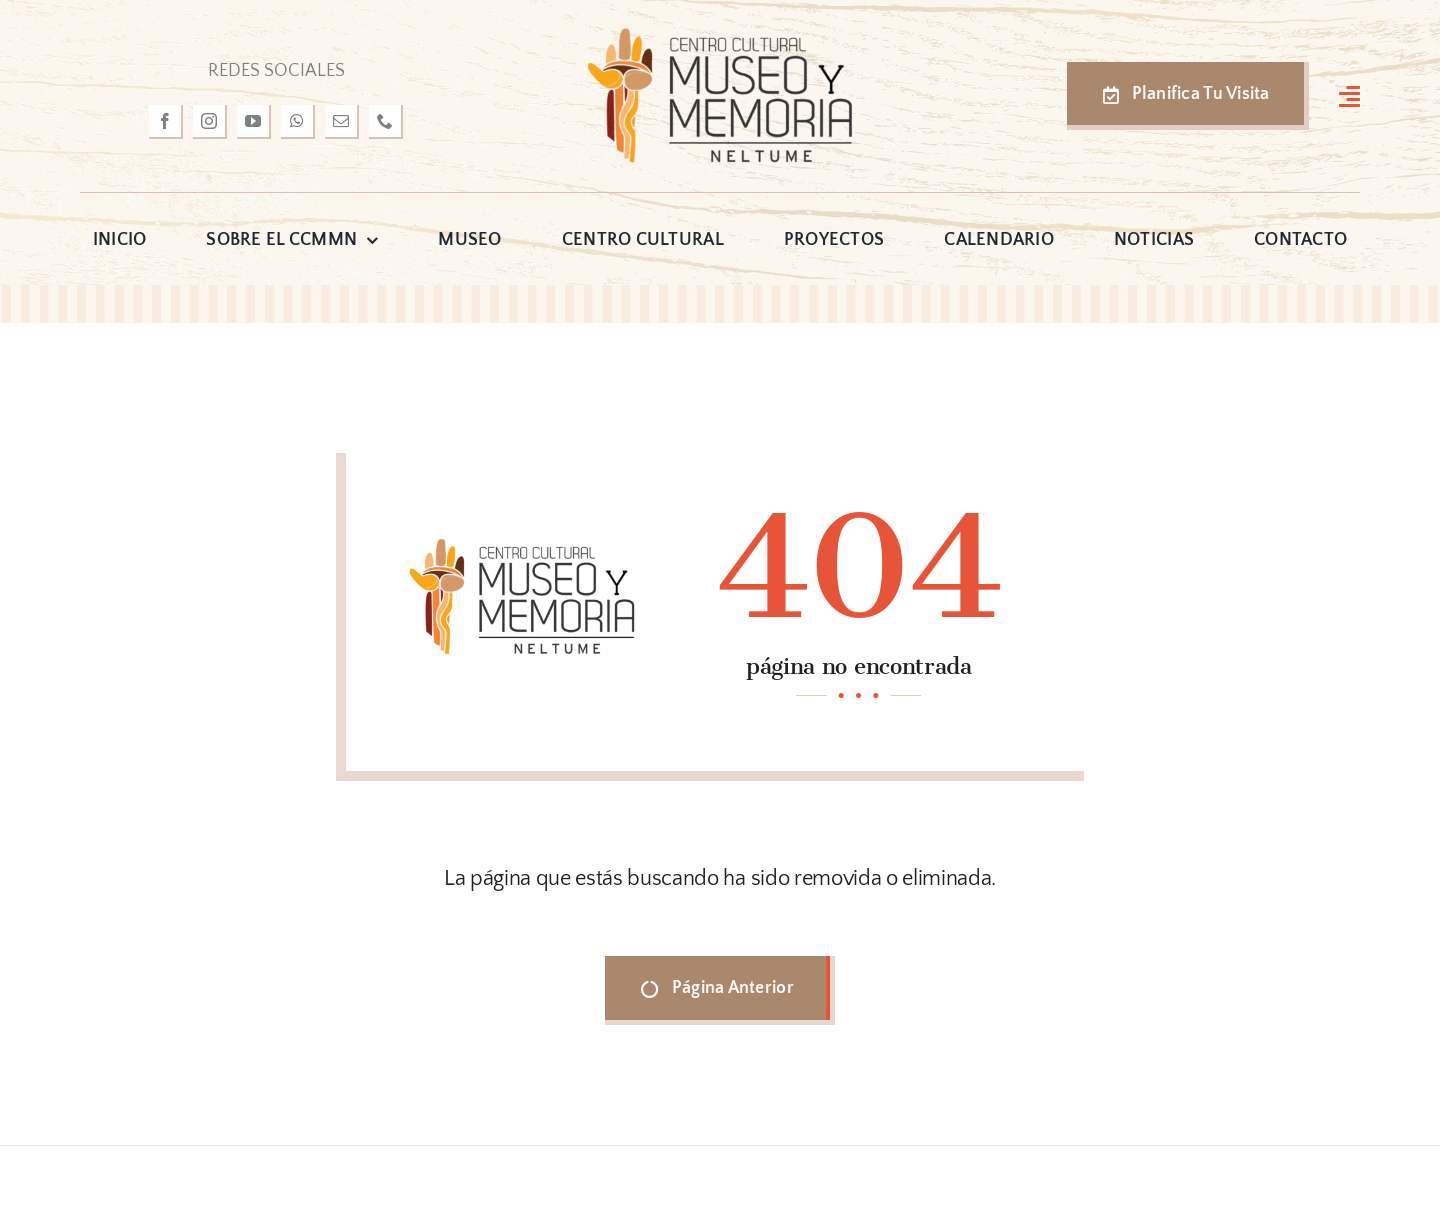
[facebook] (166, 122)
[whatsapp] (298, 122)
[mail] (342, 122)
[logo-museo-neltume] (720, 34)
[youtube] (254, 122)
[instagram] (210, 122)
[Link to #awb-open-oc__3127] (1349, 96)
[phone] (386, 122)
